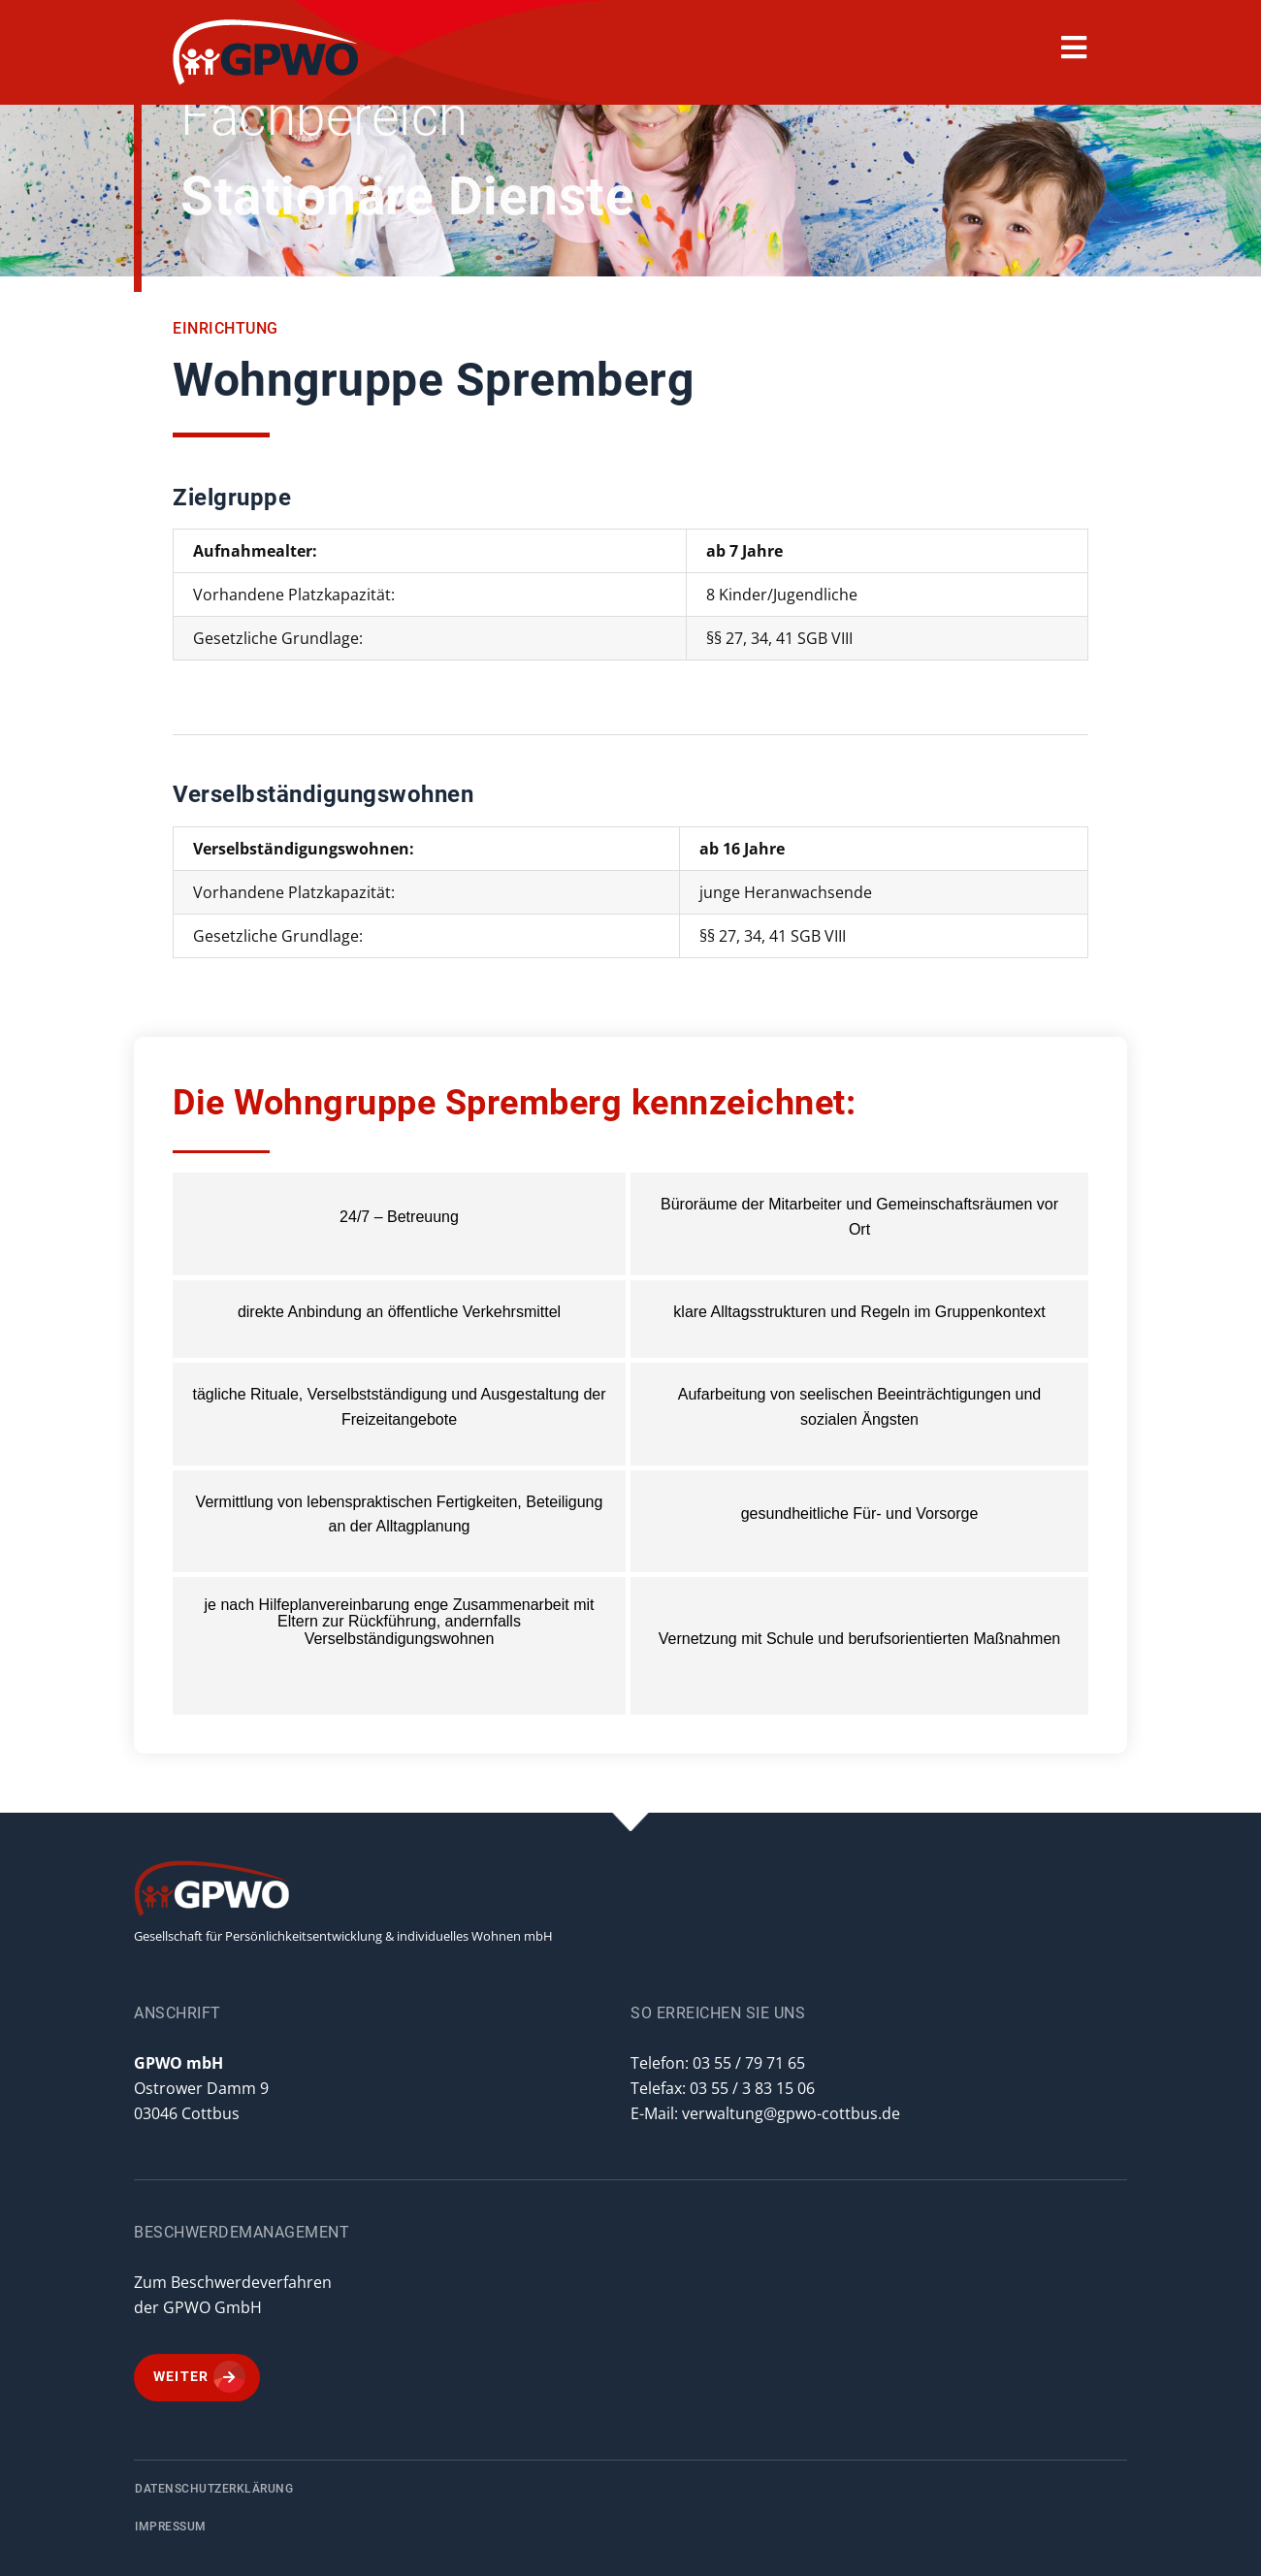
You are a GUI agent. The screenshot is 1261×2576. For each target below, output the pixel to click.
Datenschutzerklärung (214, 2489)
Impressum (171, 2526)
